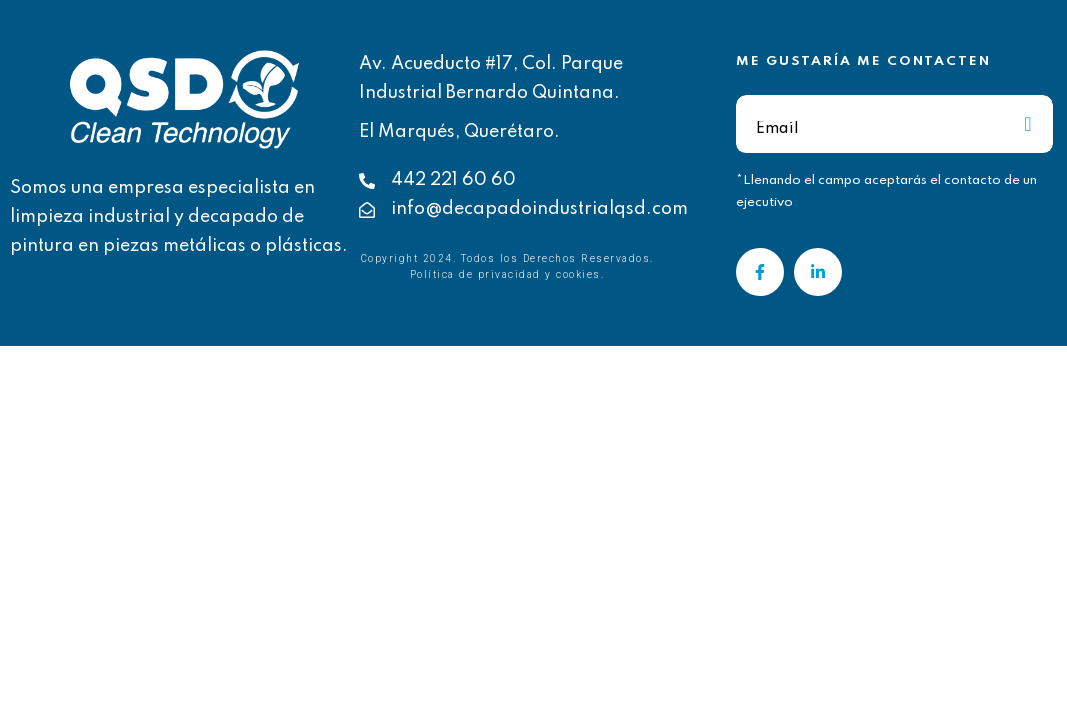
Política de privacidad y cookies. (507, 274)
